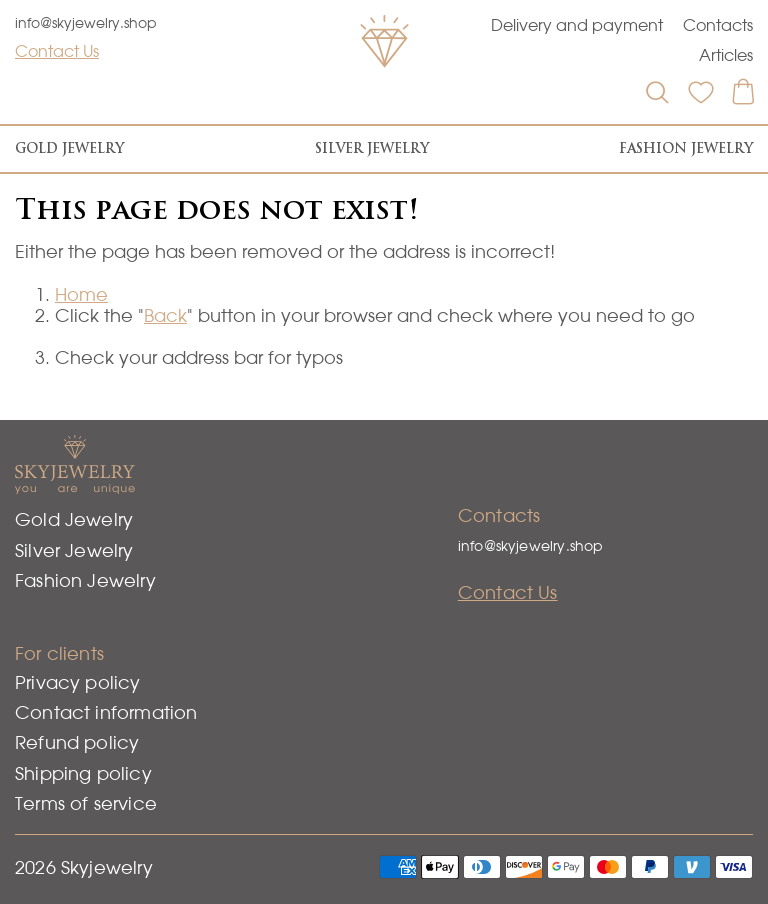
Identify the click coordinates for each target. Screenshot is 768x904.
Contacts (718, 25)
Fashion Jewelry (686, 148)
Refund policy (77, 742)
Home (81, 294)
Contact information (106, 712)
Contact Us (57, 51)
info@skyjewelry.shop (86, 23)
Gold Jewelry (69, 148)
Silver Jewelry (372, 148)
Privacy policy (78, 682)
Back (165, 315)
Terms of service (86, 803)
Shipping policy (83, 773)
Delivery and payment (577, 25)
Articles (726, 55)
